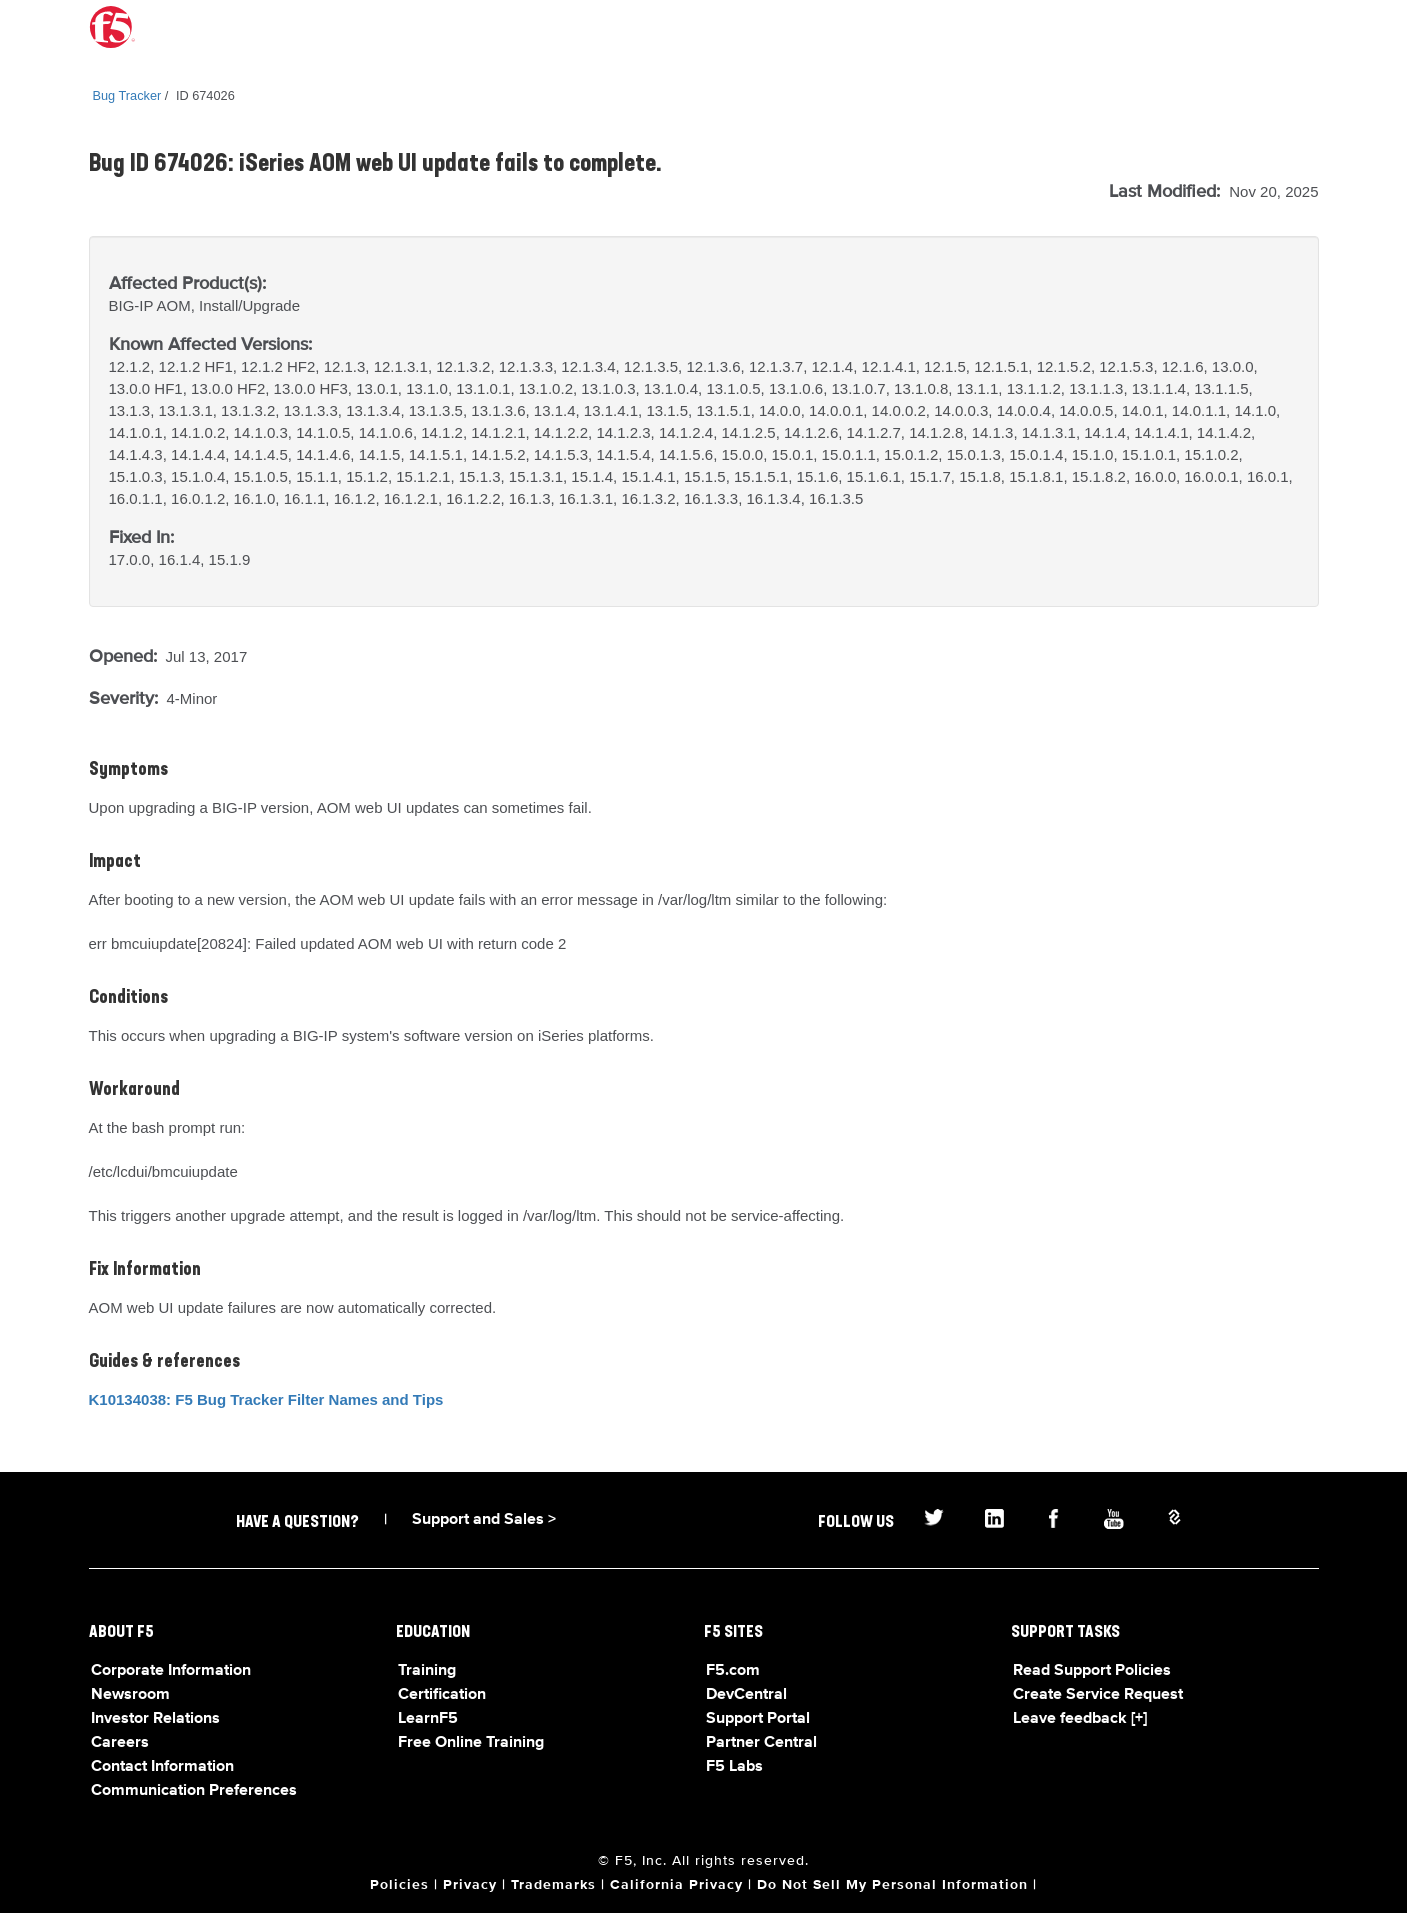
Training (427, 1671)
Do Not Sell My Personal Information (892, 1885)
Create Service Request (1098, 1695)
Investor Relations (155, 1719)
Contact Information (162, 1767)
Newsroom (130, 1695)
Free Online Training (471, 1743)
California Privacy (676, 1885)
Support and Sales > (484, 1520)
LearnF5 (428, 1719)
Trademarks (553, 1885)
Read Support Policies (1092, 1671)
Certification (442, 1695)
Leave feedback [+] (1080, 1719)
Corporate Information (171, 1671)
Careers (120, 1743)
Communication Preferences (194, 1791)
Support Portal (758, 1719)
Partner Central (761, 1743)
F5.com (733, 1671)
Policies (399, 1885)
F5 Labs (734, 1767)
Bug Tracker (127, 95)
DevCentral (746, 1695)
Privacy (470, 1885)
